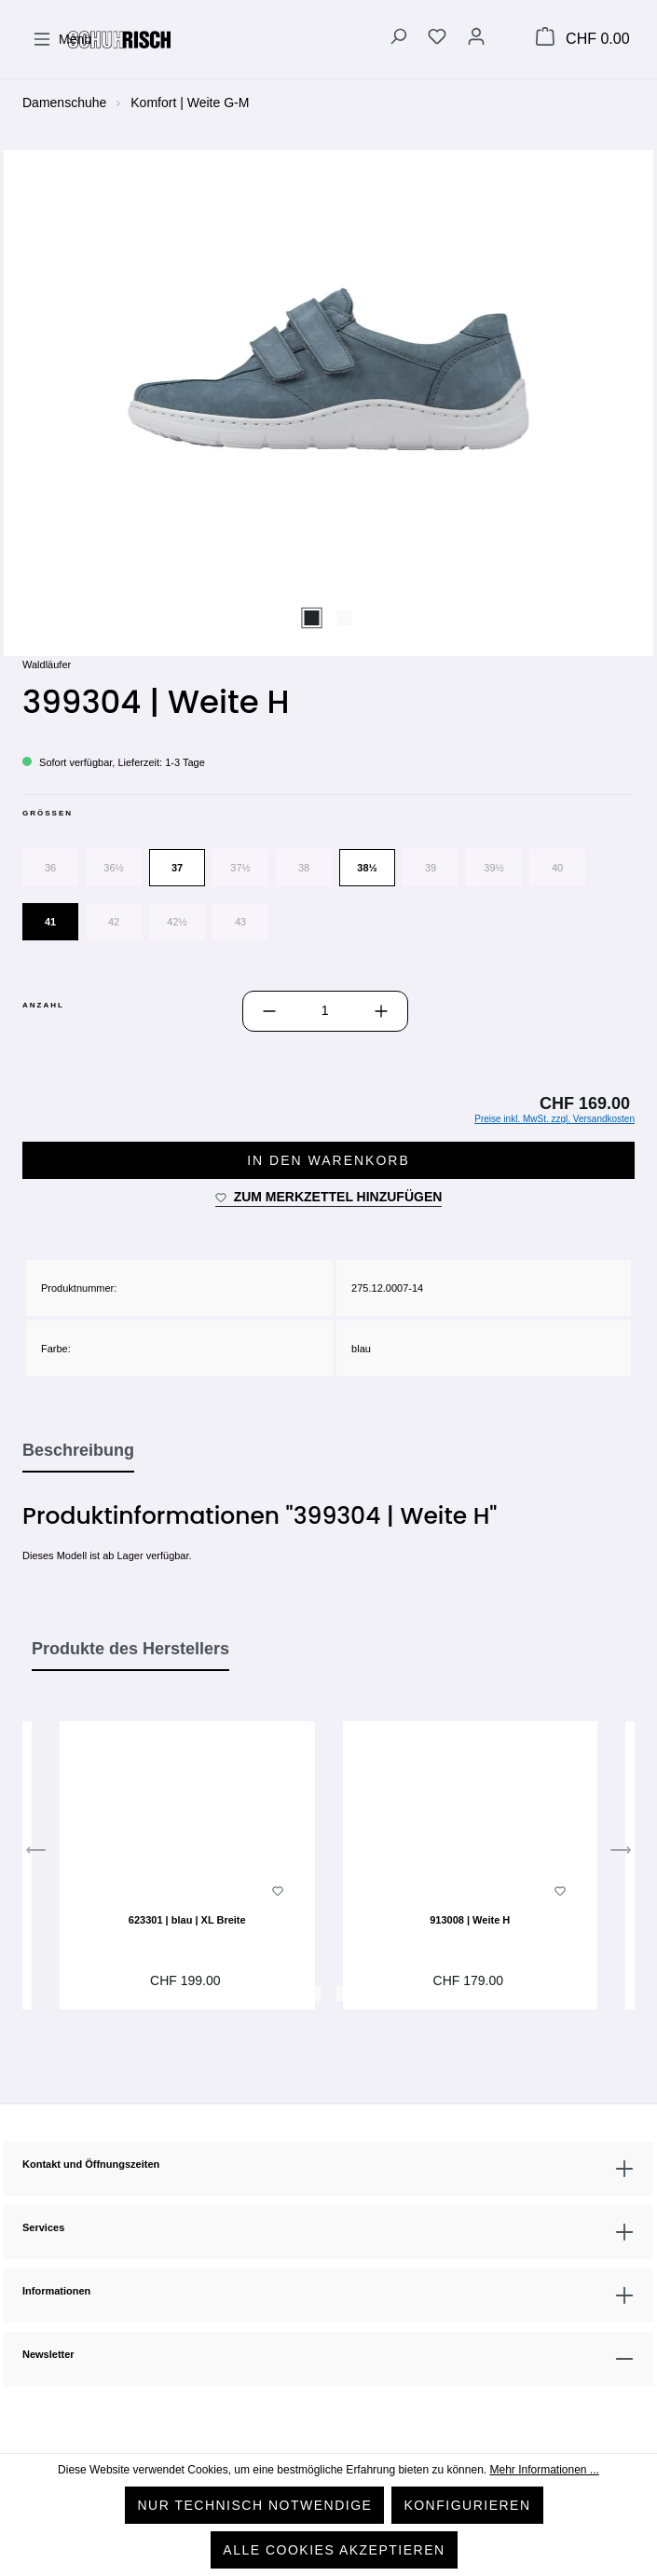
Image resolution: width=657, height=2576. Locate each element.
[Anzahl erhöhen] (381, 1011)
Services (43, 2227)
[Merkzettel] (437, 39)
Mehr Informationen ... (543, 2469)
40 (557, 867)
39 (430, 867)
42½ (176, 921)
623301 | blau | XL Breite (187, 1919)
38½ (366, 867)
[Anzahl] (325, 1011)
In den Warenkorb (328, 1160)
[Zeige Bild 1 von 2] (312, 617)
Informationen (56, 2290)
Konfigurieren (467, 2505)
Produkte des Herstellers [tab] (130, 1648)
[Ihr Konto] (476, 39)
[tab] (78, 1451)
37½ (240, 867)
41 (50, 921)
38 (303, 867)
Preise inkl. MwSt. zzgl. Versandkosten (554, 1119)
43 (240, 921)
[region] (328, 402)
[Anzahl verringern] (269, 1011)
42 (113, 921)
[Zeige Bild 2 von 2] (344, 617)
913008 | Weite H (470, 1919)
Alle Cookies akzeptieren (334, 2549)
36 (50, 867)
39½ (493, 867)
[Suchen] (397, 39)
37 (177, 867)
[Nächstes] (620, 1854)
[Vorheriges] (36, 1854)
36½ (113, 867)
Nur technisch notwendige (254, 2505)
